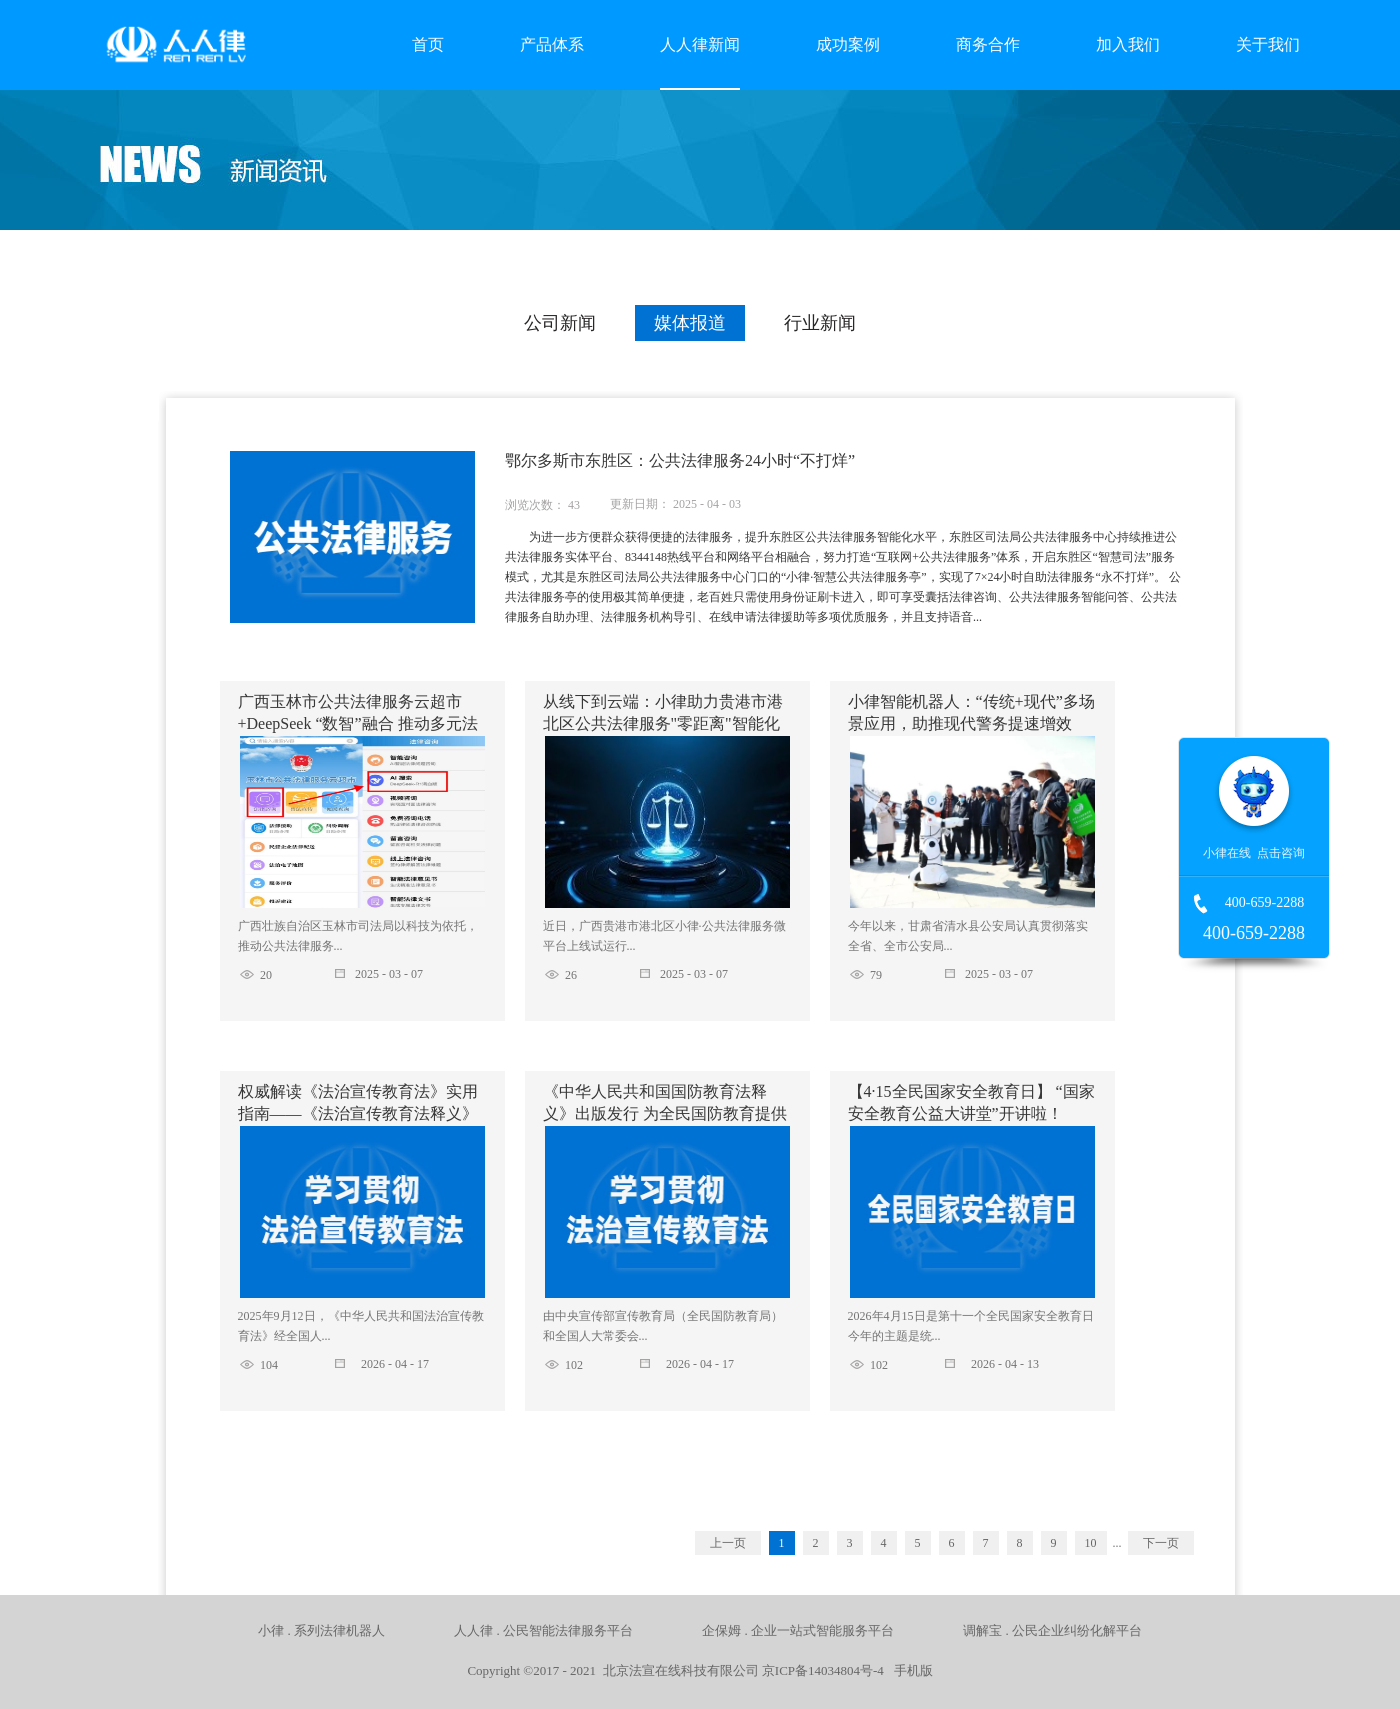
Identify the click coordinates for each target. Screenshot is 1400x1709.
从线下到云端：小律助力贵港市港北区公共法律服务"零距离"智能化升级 (663, 723)
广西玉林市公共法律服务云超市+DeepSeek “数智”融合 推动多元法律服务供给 (358, 723)
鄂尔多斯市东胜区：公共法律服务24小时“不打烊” (680, 460)
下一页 (1161, 1543)
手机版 (910, 1670)
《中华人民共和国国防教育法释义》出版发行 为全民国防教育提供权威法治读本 (665, 1113)
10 (1091, 1543)
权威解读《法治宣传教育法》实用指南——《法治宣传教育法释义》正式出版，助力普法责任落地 (358, 1113)
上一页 (728, 1543)
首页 (428, 44)
